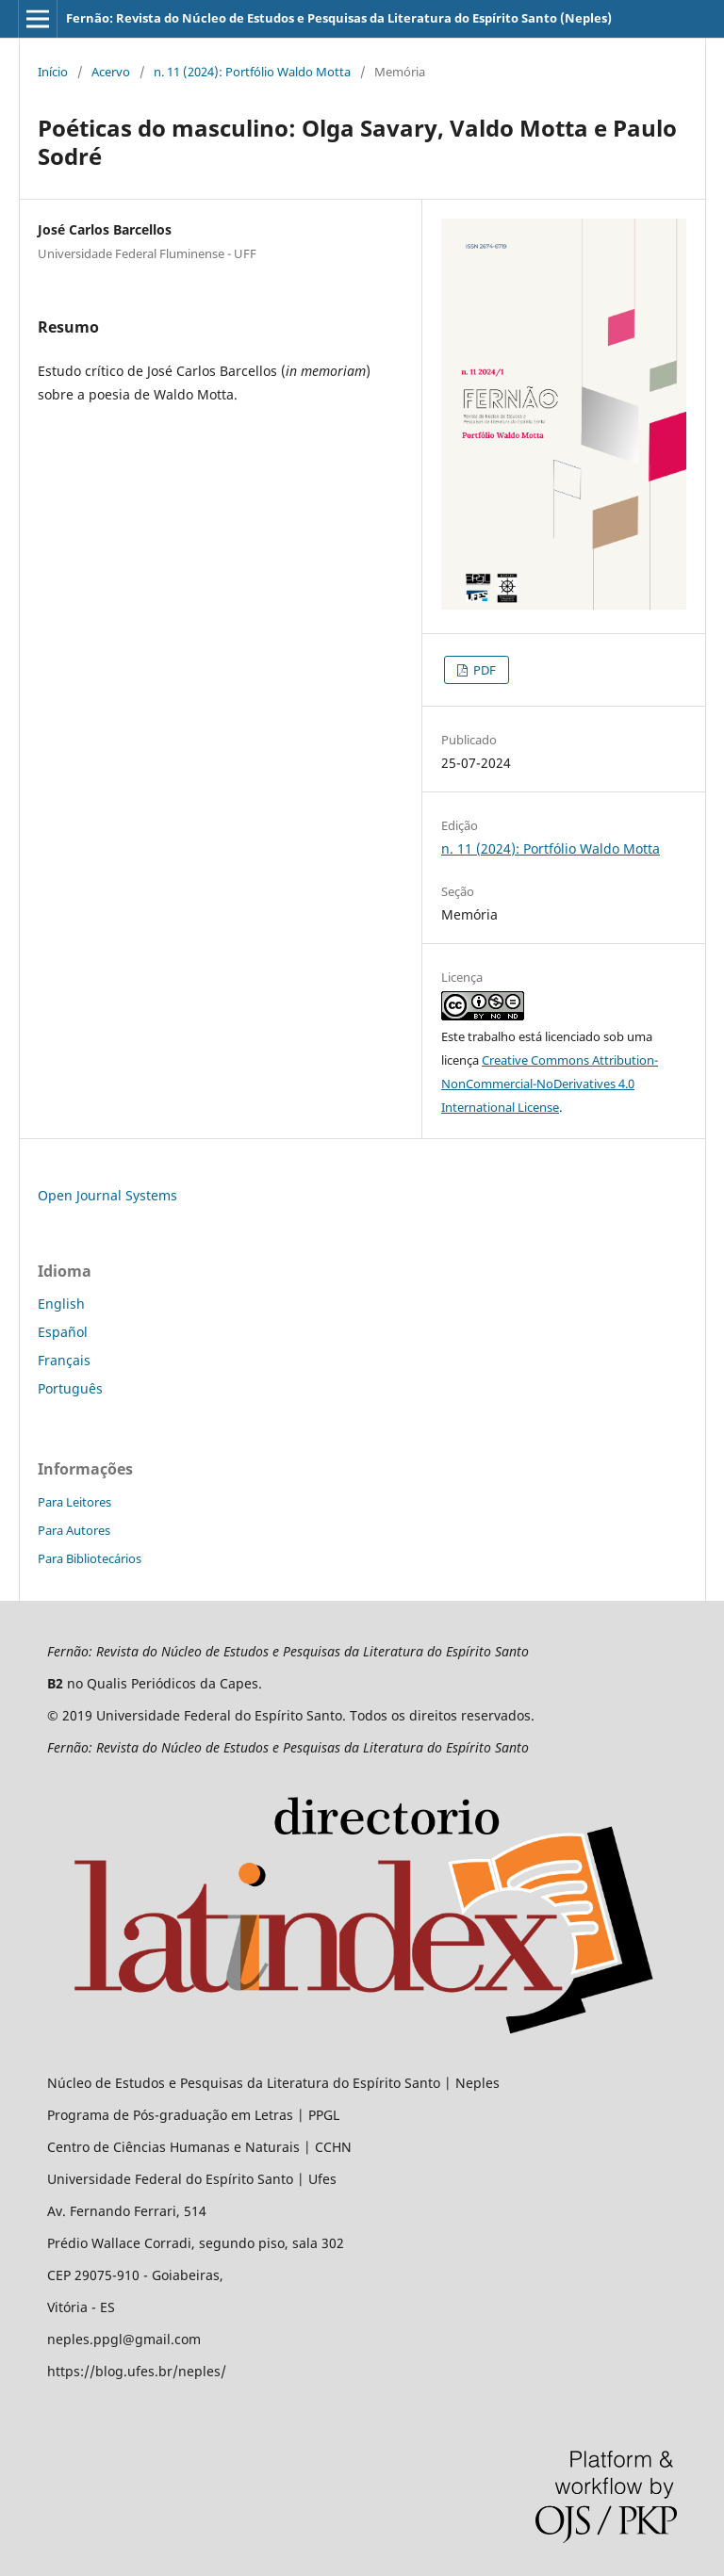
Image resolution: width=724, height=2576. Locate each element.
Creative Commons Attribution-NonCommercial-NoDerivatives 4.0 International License (549, 1084)
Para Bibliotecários (89, 1558)
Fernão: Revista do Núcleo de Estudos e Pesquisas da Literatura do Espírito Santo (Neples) (339, 17)
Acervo (110, 71)
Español (63, 1332)
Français (64, 1360)
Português (70, 1388)
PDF (483, 669)
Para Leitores (74, 1501)
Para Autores (74, 1530)
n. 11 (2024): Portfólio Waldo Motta (252, 71)
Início (53, 71)
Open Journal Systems (107, 1195)
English (61, 1303)
